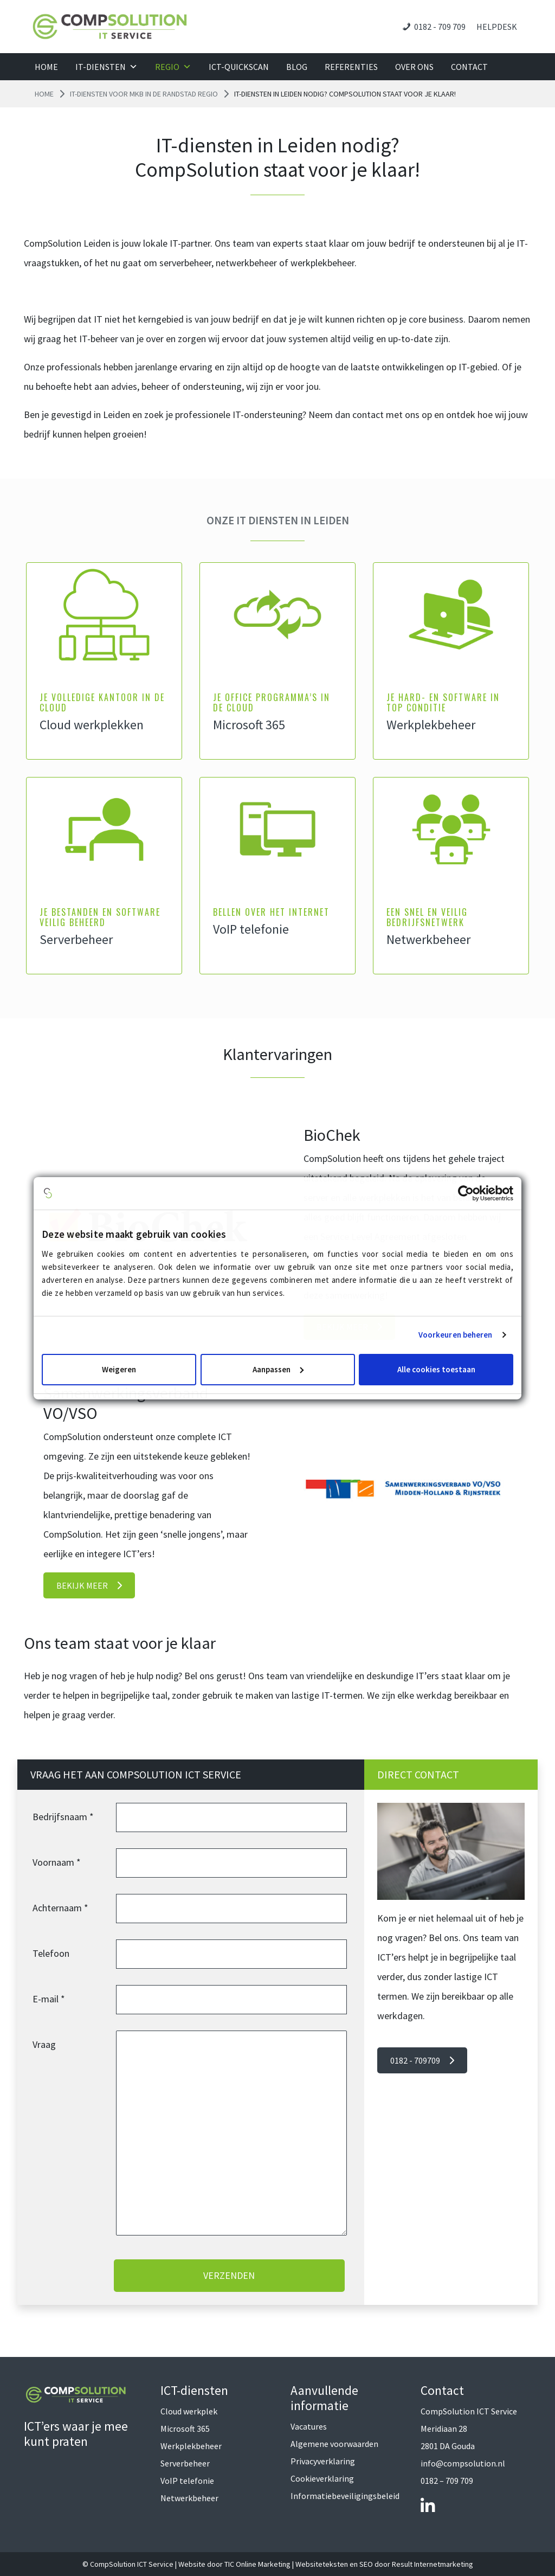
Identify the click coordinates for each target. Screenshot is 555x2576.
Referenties (351, 66)
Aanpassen (278, 1369)
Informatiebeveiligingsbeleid (345, 2495)
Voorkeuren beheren (455, 1334)
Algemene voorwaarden (334, 2443)
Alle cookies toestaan (436, 1369)
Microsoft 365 (249, 724)
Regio (173, 66)
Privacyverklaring (323, 2461)
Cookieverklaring (322, 2478)
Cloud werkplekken (92, 724)
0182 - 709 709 (440, 26)
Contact (469, 66)
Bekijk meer (89, 1585)
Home (46, 66)
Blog (296, 66)
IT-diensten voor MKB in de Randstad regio (144, 94)
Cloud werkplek (188, 2411)
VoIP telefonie (251, 929)
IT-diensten (106, 66)
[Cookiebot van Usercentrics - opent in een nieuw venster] (465, 1193)
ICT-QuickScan (239, 66)
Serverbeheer (76, 939)
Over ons (414, 66)
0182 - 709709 (422, 2060)
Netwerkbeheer (428, 939)
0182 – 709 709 (447, 2480)
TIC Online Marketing (257, 2564)
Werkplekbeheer (430, 724)
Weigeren (119, 1369)
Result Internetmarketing (432, 2564)
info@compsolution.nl (463, 2463)
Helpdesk (496, 26)
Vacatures (309, 2426)
